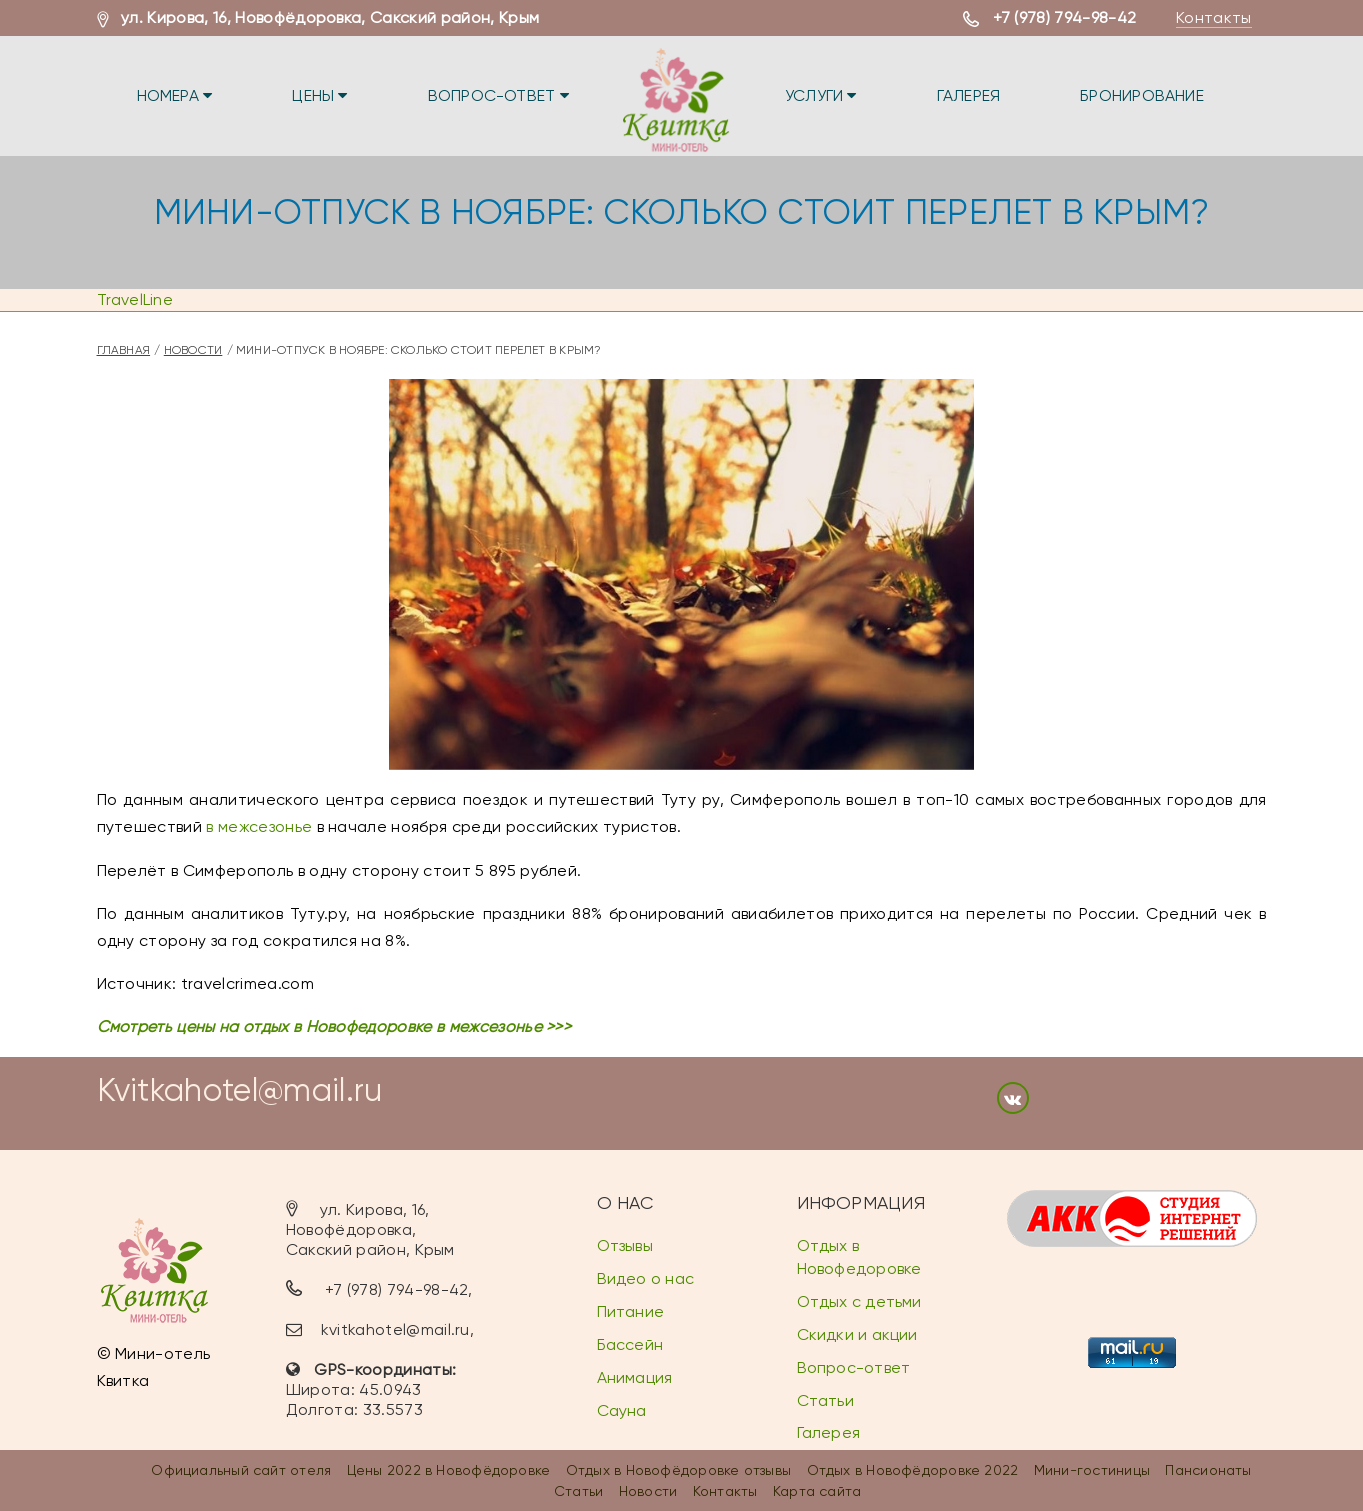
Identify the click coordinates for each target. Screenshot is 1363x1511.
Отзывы (625, 1245)
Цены (319, 95)
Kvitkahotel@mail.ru (240, 1090)
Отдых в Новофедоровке (859, 1257)
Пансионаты (1208, 1470)
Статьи (825, 1400)
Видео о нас (645, 1278)
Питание (631, 1311)
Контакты (1214, 17)
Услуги (821, 95)
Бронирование (1142, 95)
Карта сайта (817, 1491)
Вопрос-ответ (498, 95)
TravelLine (135, 299)
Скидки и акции (857, 1334)
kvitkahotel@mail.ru (395, 1329)
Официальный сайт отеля (241, 1470)
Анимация (635, 1377)
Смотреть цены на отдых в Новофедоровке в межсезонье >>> (334, 1026)
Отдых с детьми (859, 1301)
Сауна (622, 1410)
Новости (193, 350)
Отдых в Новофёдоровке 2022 (913, 1470)
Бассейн (630, 1344)
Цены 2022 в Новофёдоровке (449, 1470)
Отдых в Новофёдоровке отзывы (678, 1470)
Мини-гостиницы (1092, 1470)
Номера (175, 95)
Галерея (969, 95)
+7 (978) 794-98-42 (1065, 17)
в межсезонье (259, 826)
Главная (124, 350)
